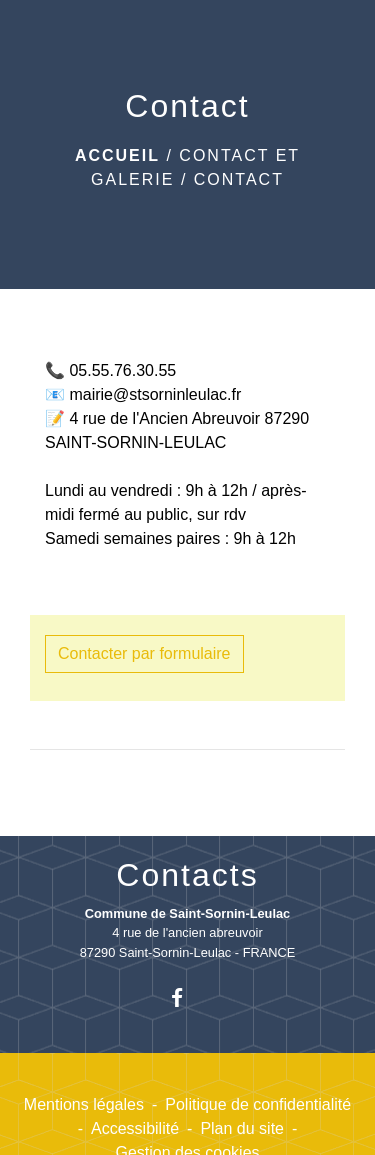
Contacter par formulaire (144, 653)
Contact (239, 179)
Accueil (117, 155)
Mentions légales (84, 1104)
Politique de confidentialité (258, 1104)
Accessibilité (135, 1128)
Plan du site (242, 1128)
